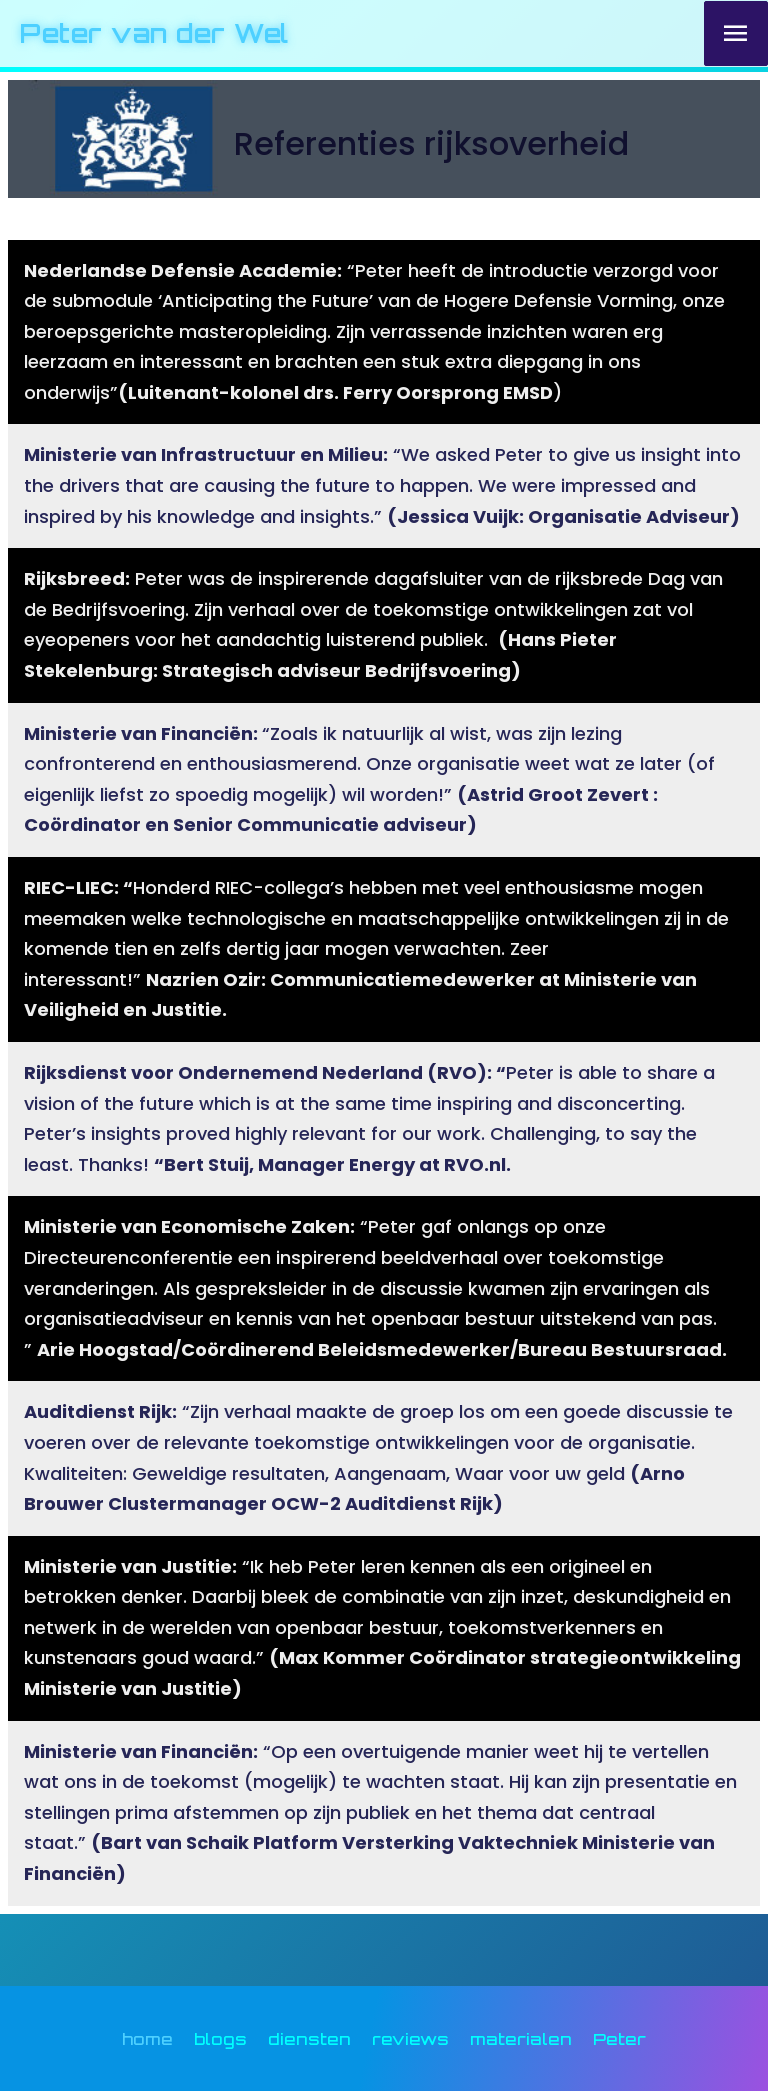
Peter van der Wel (154, 33)
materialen (521, 2039)
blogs (220, 2039)
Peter (619, 2039)
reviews (410, 2039)
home (147, 2039)
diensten (309, 2039)
